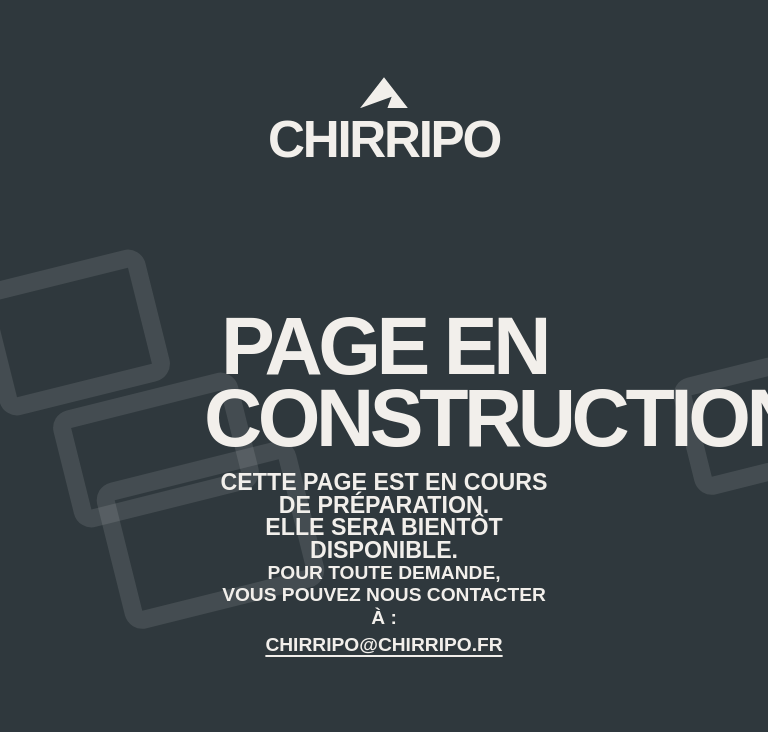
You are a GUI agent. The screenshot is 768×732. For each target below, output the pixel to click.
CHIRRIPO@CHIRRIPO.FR (383, 644)
